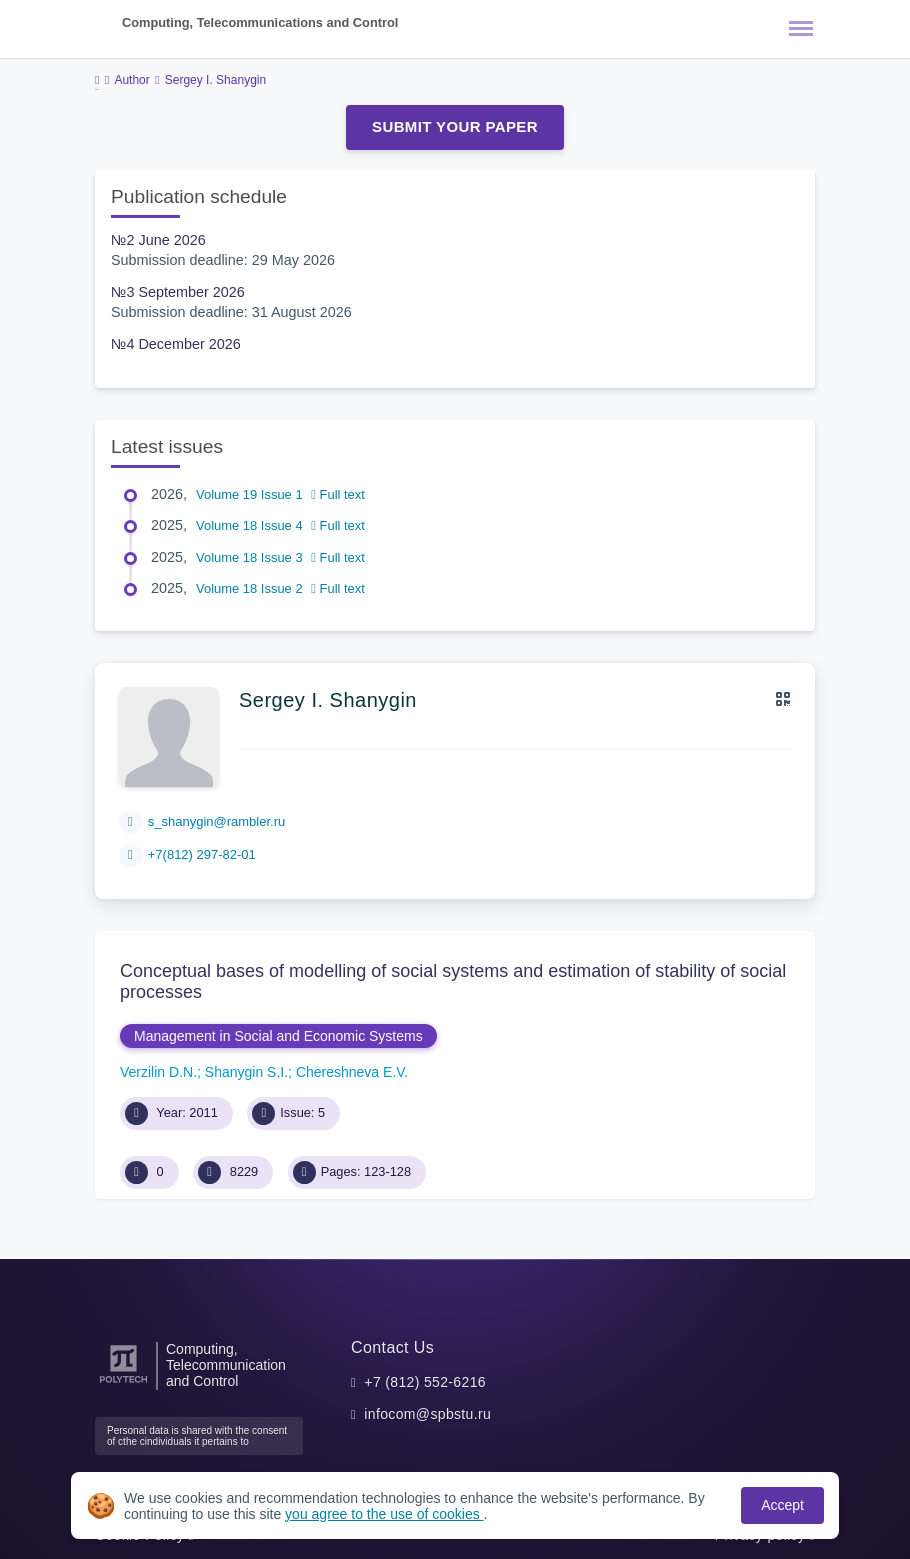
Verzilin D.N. (158, 1072)
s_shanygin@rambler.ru (216, 821)
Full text (338, 494)
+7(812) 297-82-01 (202, 854)
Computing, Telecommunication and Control (226, 1365)
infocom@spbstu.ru (427, 1414)
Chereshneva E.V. (352, 1072)
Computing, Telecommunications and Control (260, 22)
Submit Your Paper (455, 126)
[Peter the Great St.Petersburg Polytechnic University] (123, 1383)
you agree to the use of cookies (384, 1514)
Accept (782, 1505)
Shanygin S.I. (246, 1072)
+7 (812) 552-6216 (425, 1382)
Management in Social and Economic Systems (278, 1036)
